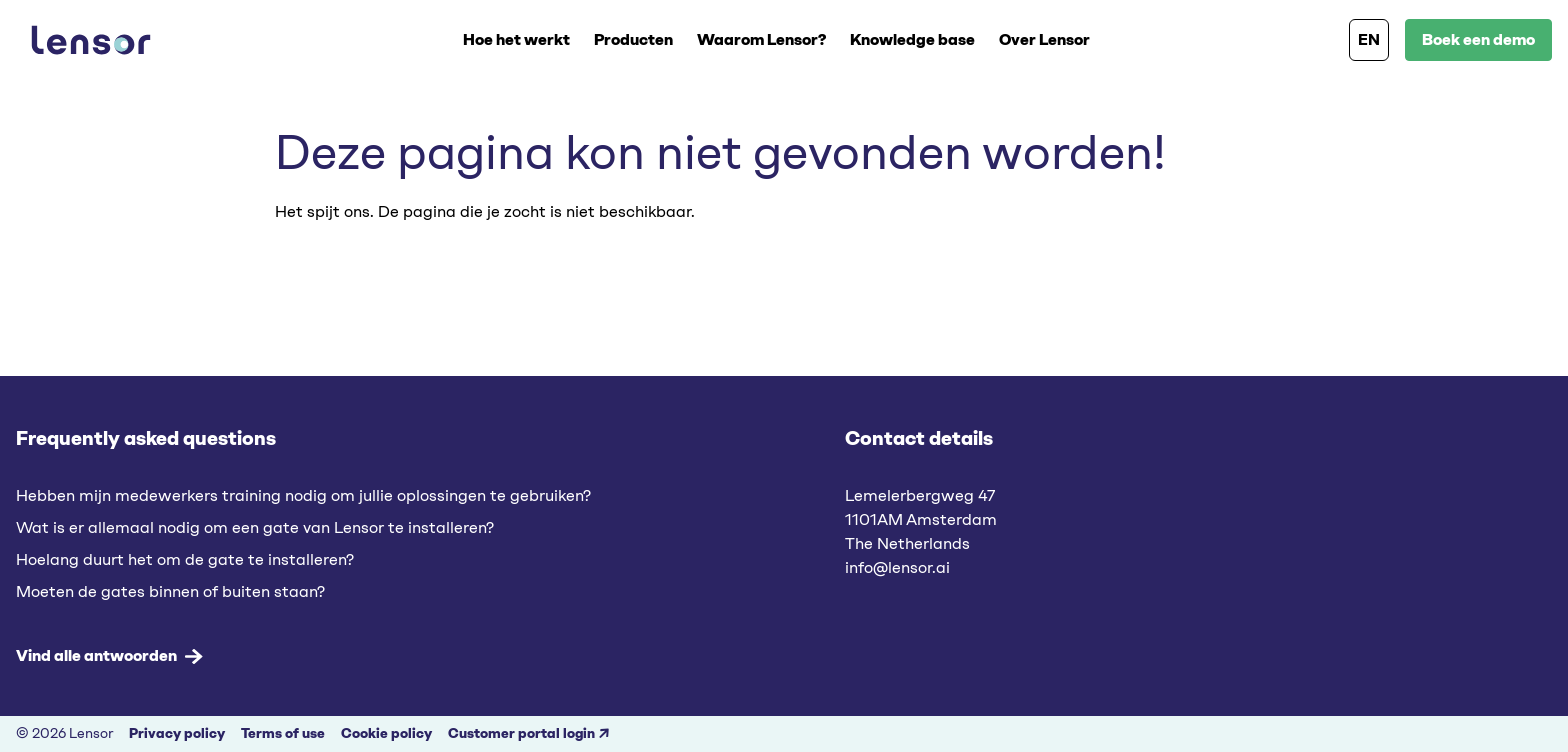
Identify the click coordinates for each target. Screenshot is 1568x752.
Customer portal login (521, 733)
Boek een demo (1478, 39)
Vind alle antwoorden (109, 655)
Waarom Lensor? (761, 39)
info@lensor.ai (897, 567)
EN (1369, 39)
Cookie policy (386, 733)
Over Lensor (1044, 39)
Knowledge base (912, 39)
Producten (633, 39)
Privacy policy (177, 733)
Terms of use (283, 733)
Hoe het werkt (516, 39)
